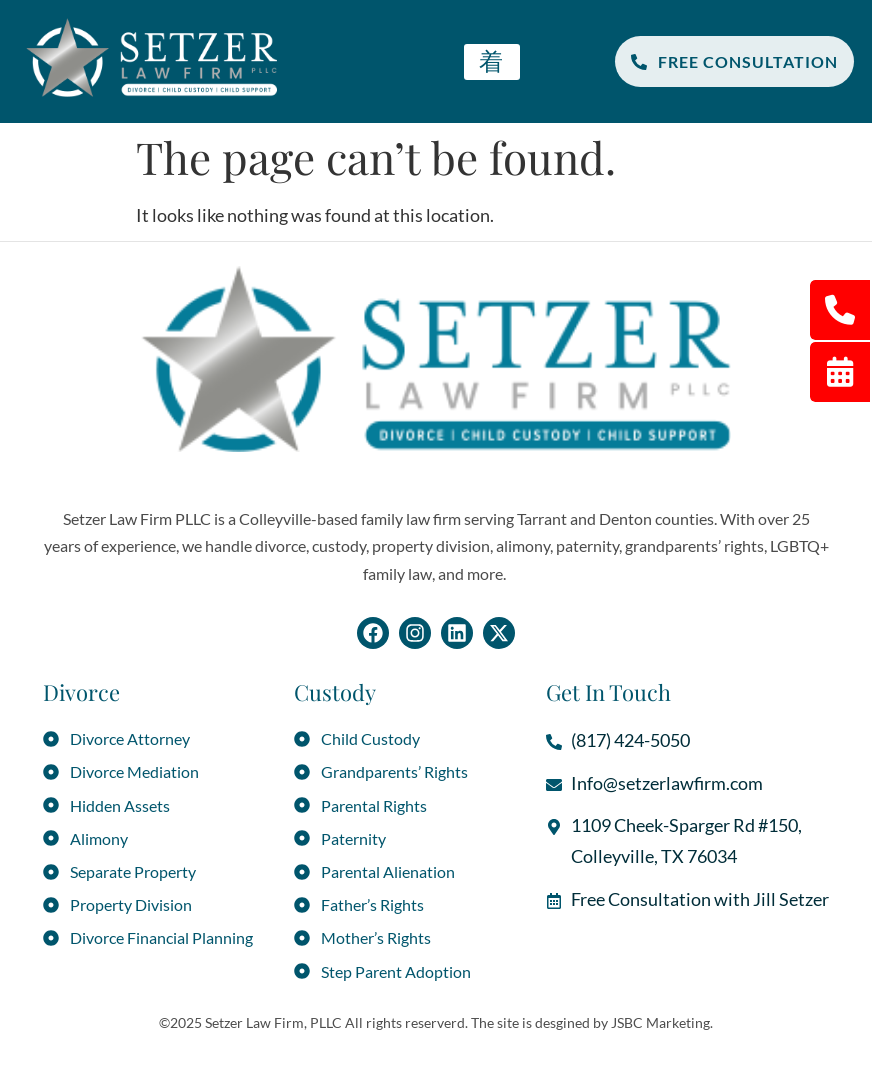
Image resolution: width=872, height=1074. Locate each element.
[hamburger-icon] (492, 62)
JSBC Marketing (660, 1022)
